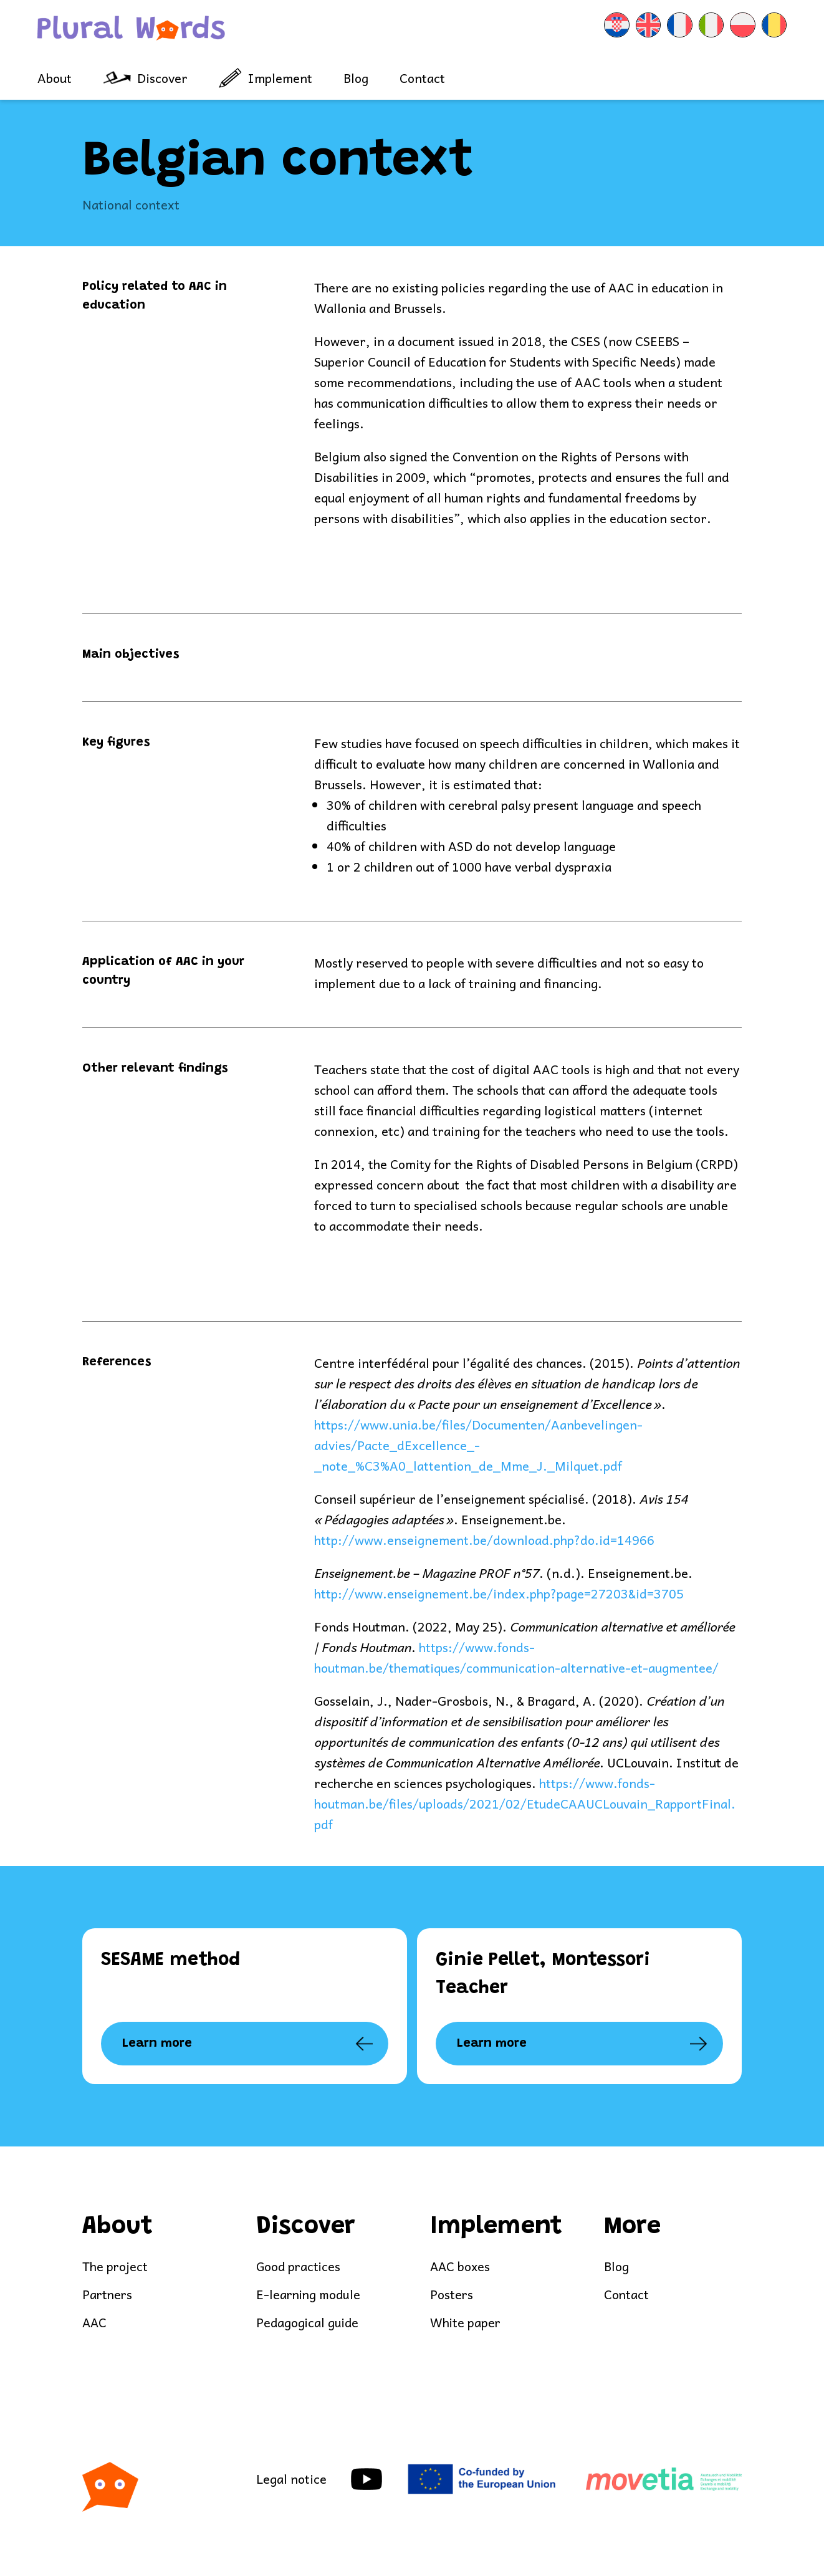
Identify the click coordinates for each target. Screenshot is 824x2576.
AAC (95, 2324)
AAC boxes (461, 2267)
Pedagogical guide (308, 2324)
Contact (422, 78)
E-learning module (310, 2295)
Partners (108, 2295)
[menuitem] (577, 28)
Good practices (299, 2267)
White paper (466, 2324)
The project (115, 2267)
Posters (452, 2295)
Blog (355, 78)
